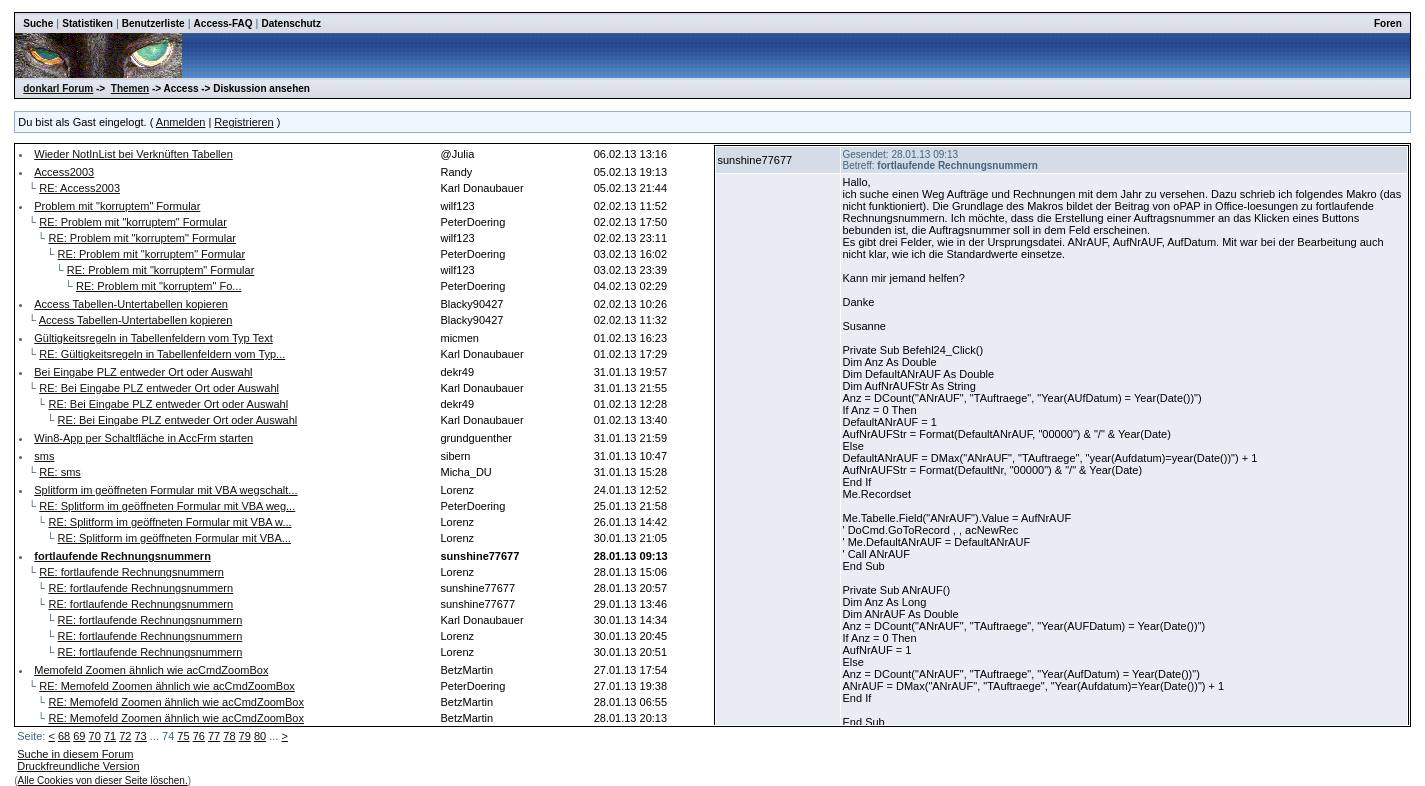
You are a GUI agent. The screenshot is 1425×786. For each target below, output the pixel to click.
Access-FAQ (223, 23)
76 (199, 736)
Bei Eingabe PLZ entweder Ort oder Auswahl (143, 372)
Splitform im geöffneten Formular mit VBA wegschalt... (165, 490)
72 (125, 736)
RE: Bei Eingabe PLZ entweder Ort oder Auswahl (159, 388)
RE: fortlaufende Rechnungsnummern (131, 572)
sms (44, 456)
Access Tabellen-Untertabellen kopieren (131, 304)
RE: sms (60, 472)
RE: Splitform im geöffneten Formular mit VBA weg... (167, 506)
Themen (130, 88)
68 (64, 736)
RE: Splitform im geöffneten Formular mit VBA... (174, 538)
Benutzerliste (153, 23)
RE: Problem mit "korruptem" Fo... (159, 286)
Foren (1388, 23)
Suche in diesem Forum (75, 754)
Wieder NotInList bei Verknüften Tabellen (133, 154)
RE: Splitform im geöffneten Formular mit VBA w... (169, 522)
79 (245, 736)
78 (229, 736)
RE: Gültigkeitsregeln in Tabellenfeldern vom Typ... (162, 354)
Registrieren (243, 122)
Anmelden (181, 122)
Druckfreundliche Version (78, 766)
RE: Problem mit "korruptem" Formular (133, 222)
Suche (38, 23)
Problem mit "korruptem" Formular (117, 206)
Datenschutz (291, 23)
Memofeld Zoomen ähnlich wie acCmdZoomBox (151, 670)
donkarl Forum (58, 88)
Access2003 (64, 172)
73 (141, 736)
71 (110, 736)
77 (214, 736)
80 (260, 736)
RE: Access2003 (79, 188)
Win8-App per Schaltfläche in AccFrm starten (143, 438)
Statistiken (87, 23)
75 (183, 736)
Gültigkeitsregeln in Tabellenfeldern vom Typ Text (153, 338)
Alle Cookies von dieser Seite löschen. (103, 780)
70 (95, 736)
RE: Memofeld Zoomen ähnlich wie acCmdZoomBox (167, 686)
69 (79, 736)
